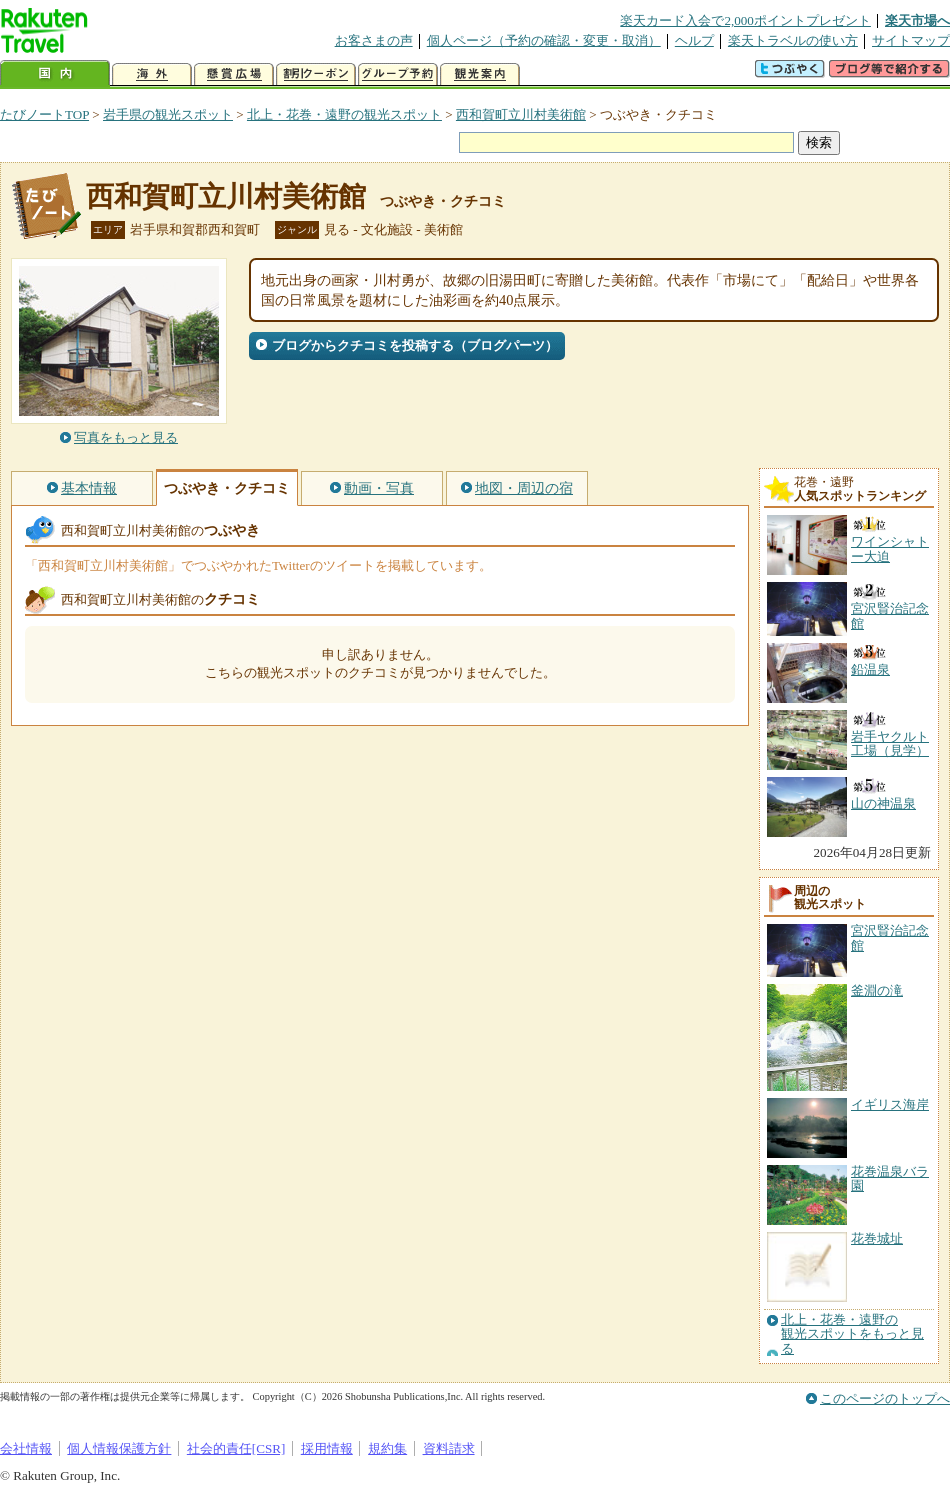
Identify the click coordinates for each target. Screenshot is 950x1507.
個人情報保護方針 (119, 1448)
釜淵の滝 (877, 990)
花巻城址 (877, 1238)
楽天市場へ (917, 20)
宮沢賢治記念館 (890, 937)
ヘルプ (694, 40)
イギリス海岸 (890, 1104)
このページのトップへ (885, 1398)
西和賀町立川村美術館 (521, 114)
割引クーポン (316, 74)
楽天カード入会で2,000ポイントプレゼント (745, 20)
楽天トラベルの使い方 (793, 40)
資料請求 (449, 1448)
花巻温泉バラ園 (890, 1178)
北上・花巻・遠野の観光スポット (344, 114)
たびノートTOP (44, 114)
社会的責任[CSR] (236, 1448)
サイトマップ (911, 40)
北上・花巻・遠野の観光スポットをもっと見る (852, 1334)
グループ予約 (398, 74)
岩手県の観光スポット (168, 114)
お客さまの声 (374, 40)
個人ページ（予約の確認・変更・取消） (544, 40)
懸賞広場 (234, 74)
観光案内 (480, 74)
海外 (152, 74)
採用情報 (327, 1448)
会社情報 (26, 1448)
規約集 (387, 1448)
